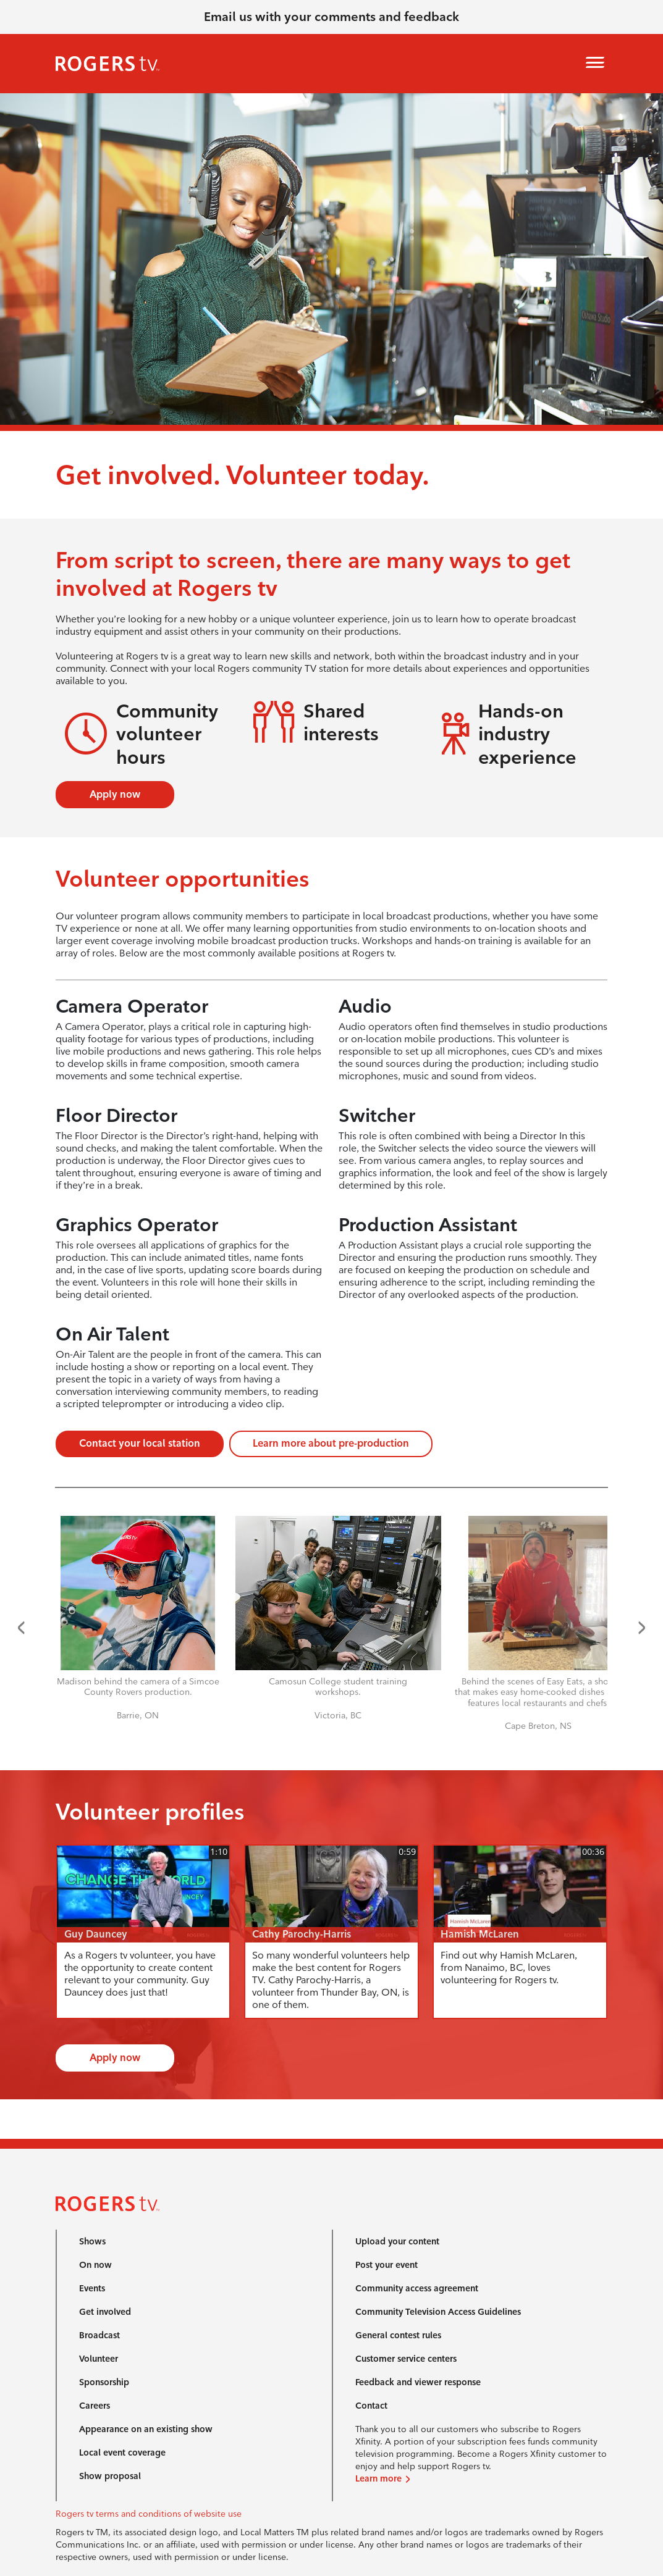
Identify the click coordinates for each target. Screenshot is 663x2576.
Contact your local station (139, 1443)
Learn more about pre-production (331, 1443)
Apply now (115, 794)
